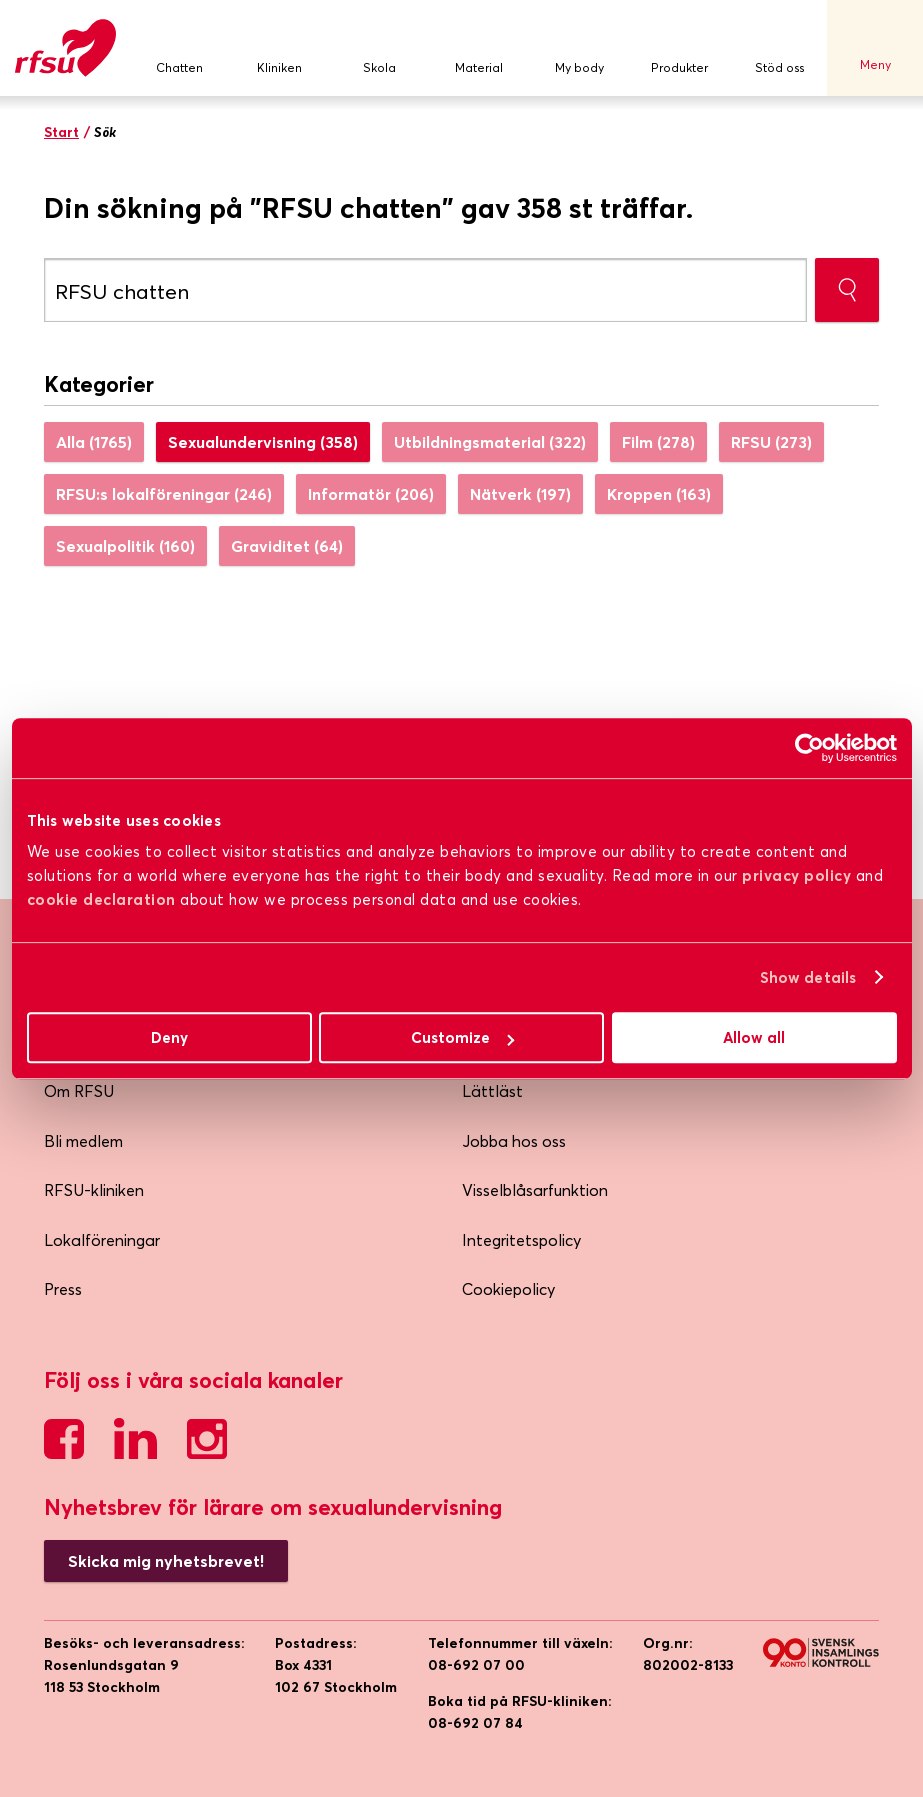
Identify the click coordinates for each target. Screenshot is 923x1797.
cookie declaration (101, 899)
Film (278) (658, 442)
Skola (379, 48)
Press (63, 1289)
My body (579, 48)
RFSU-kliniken (94, 1190)
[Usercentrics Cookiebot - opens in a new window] (809, 748)
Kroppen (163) (659, 494)
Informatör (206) (371, 494)
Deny (169, 1037)
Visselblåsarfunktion (535, 1190)
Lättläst (492, 1091)
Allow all (754, 1037)
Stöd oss (779, 48)
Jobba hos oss (514, 1141)
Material (479, 48)
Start (61, 132)
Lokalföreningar (102, 1240)
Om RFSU (79, 1091)
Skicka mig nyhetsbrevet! (166, 1561)
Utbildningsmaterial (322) (490, 442)
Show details (808, 977)
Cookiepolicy (508, 1289)
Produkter (679, 48)
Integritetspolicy (521, 1240)
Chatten (179, 48)
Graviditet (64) (287, 546)
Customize (462, 1037)
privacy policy (796, 875)
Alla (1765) (94, 442)
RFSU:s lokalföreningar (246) (164, 494)
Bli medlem (83, 1141)
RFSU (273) (771, 442)
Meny (875, 48)
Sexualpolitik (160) (125, 546)
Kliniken (279, 48)
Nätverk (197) (520, 494)
